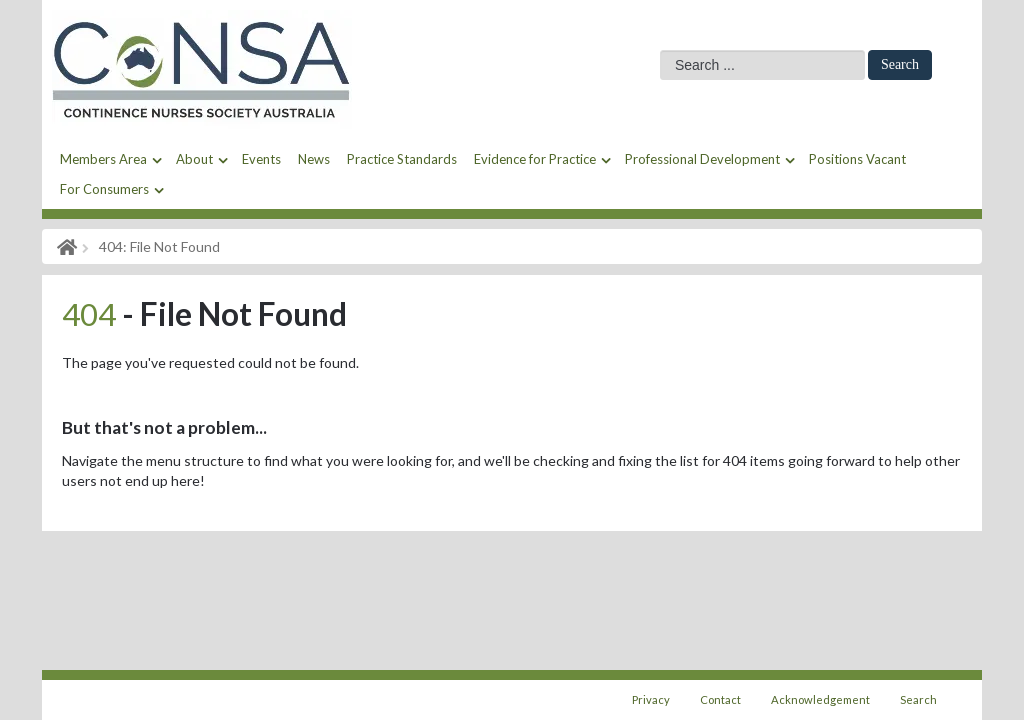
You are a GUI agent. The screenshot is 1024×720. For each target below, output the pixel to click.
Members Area (103, 159)
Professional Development (702, 159)
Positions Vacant (857, 159)
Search (900, 64)
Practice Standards (402, 159)
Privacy (651, 699)
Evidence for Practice (535, 159)
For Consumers (104, 189)
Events (261, 159)
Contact (720, 699)
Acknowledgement (820, 699)
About (194, 159)
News (314, 159)
